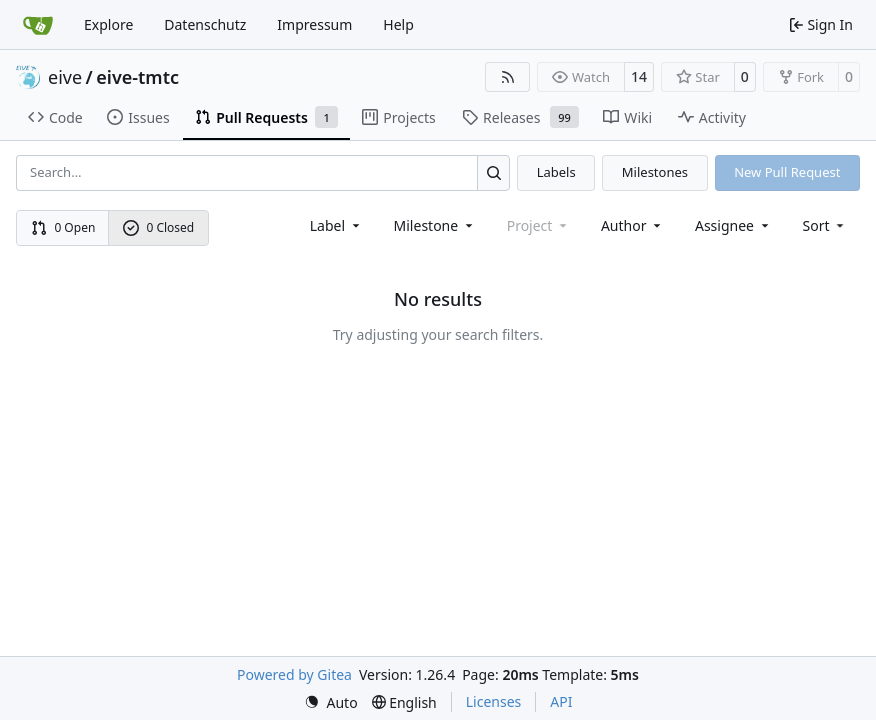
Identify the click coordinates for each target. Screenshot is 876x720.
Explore (108, 24)
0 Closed (159, 227)
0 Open (63, 227)
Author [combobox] (632, 225)
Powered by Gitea (294, 674)
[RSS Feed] (508, 77)
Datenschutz (205, 24)
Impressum (314, 24)
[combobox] (336, 225)
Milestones (655, 172)
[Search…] (493, 172)
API (561, 701)
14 (639, 76)
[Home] (38, 25)
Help (398, 24)
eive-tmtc (137, 77)
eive (65, 77)
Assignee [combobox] (733, 225)
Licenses (494, 701)
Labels (556, 172)
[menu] (825, 225)
